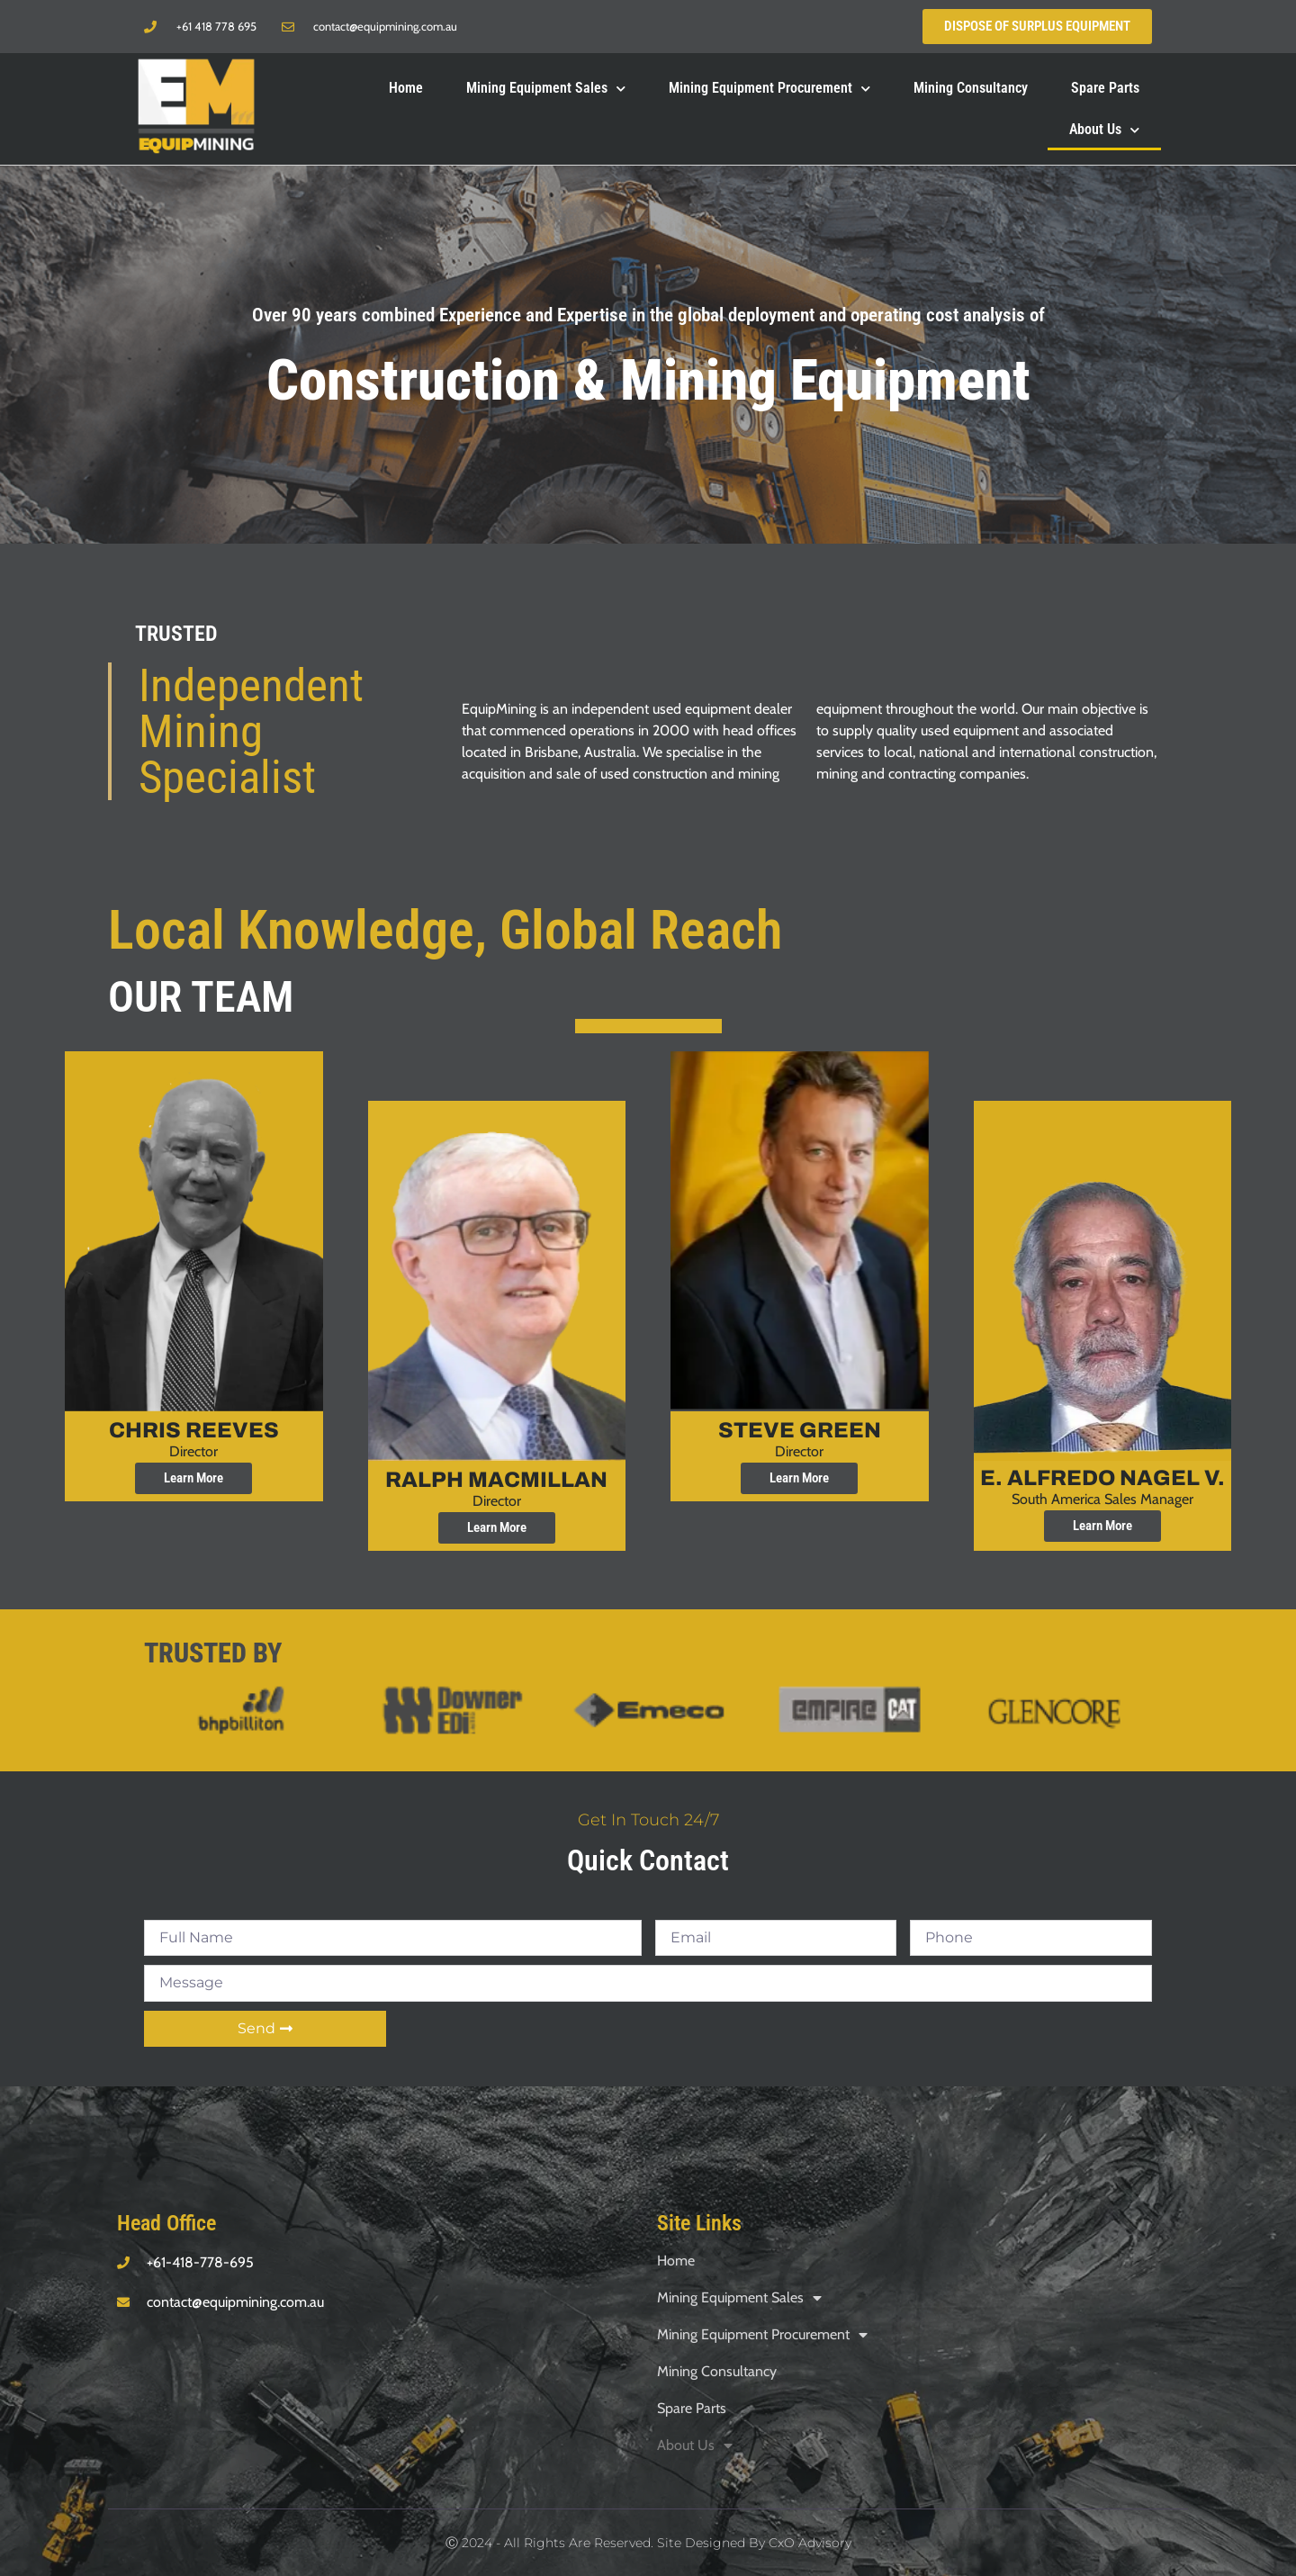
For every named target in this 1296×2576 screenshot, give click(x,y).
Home (406, 86)
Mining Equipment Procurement (769, 87)
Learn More (193, 1478)
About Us (1104, 128)
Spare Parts (1105, 86)
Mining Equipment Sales (546, 87)
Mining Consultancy (971, 86)
